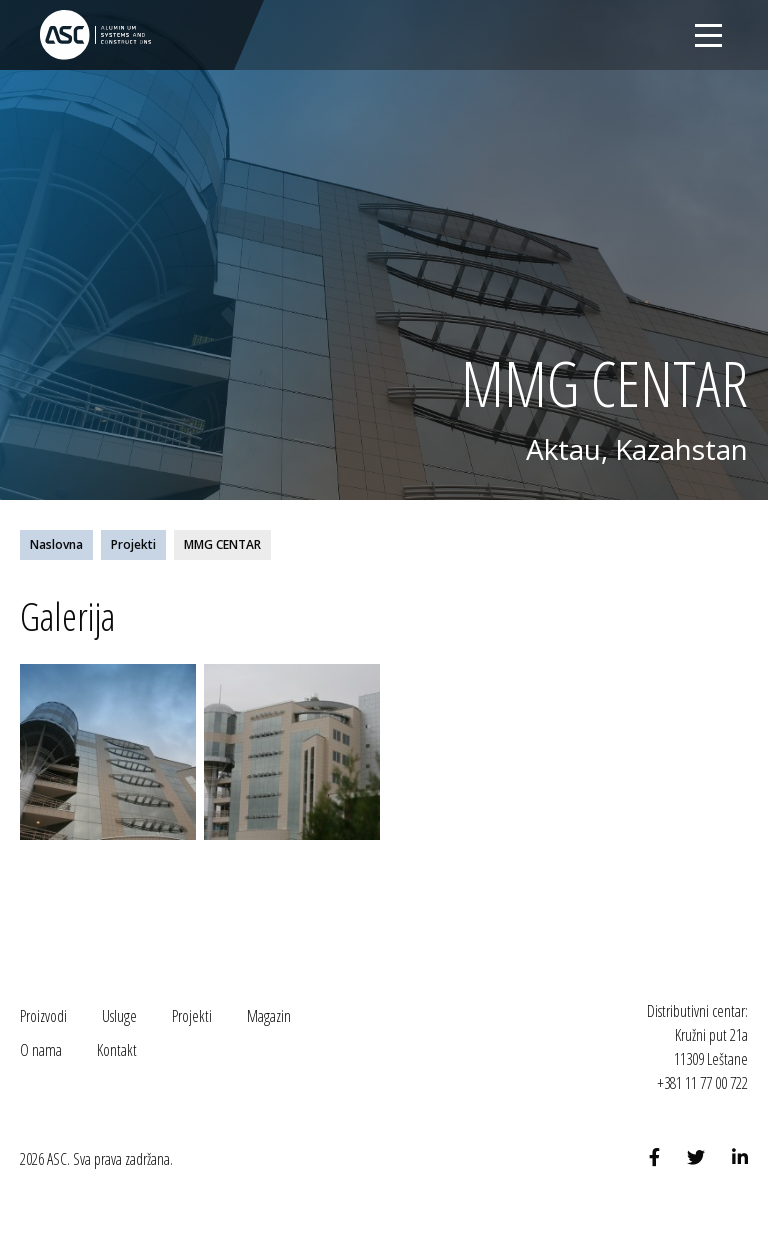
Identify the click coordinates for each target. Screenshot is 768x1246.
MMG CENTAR (222, 544)
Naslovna (56, 544)
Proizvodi (43, 1016)
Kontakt (117, 1050)
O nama (41, 1050)
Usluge (119, 1016)
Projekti (133, 544)
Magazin (269, 1016)
